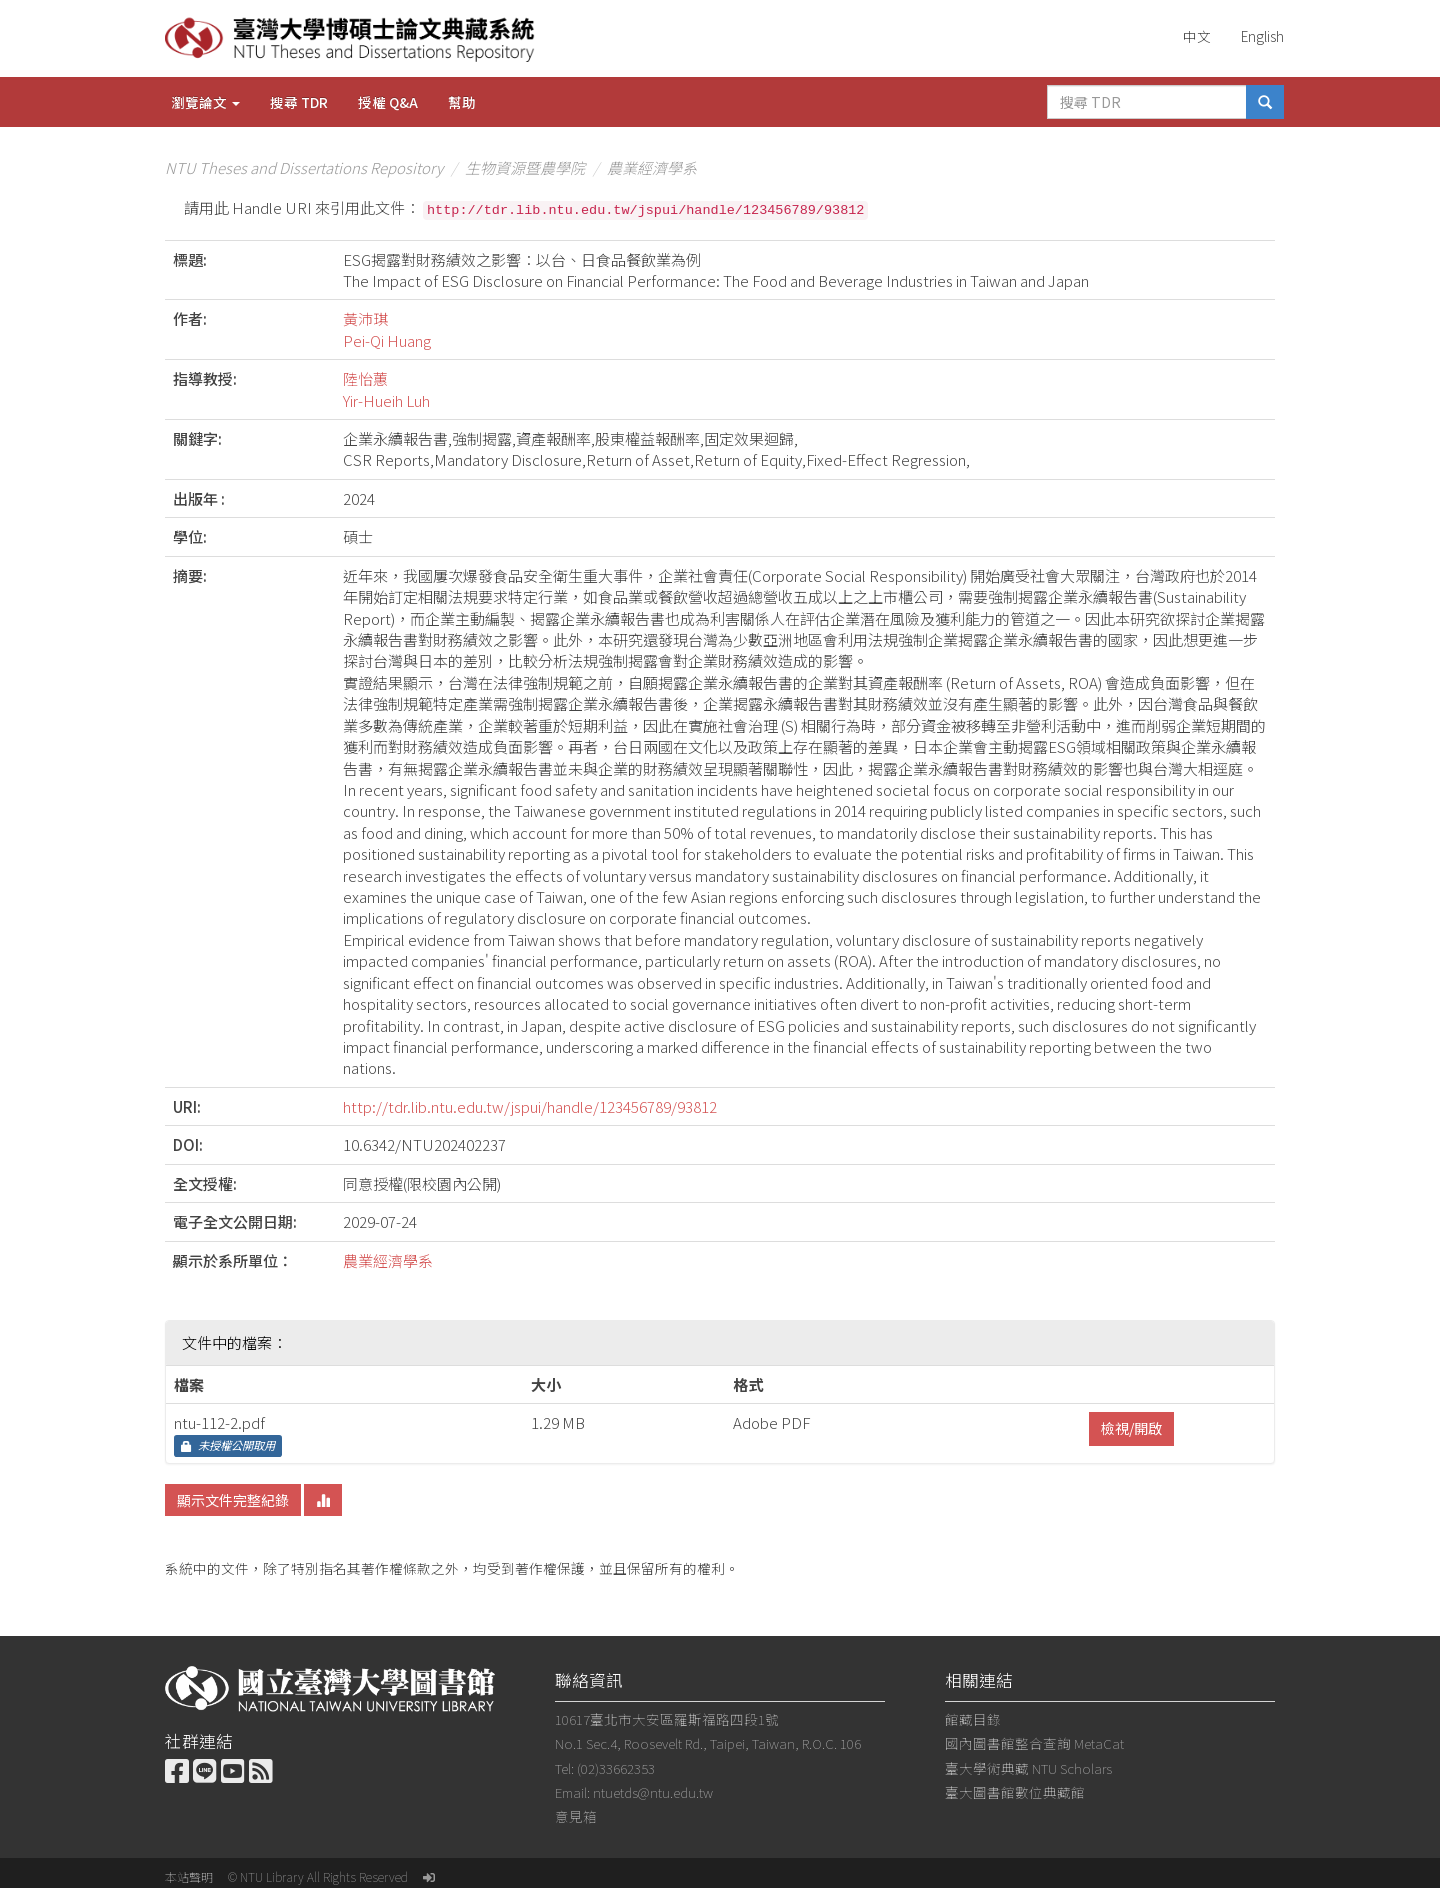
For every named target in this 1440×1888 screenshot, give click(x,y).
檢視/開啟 (1131, 1428)
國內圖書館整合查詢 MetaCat (1034, 1743)
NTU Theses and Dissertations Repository (304, 167)
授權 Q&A (388, 102)
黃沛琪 (365, 318)
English (1262, 36)
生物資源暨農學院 (525, 167)
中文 (1197, 36)
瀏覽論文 (205, 102)
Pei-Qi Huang (387, 340)
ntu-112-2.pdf (219, 1422)
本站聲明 (189, 1876)
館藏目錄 (973, 1719)
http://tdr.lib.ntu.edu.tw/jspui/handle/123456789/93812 (530, 1106)
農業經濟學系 (652, 167)
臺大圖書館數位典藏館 (1015, 1792)
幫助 (462, 102)
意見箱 (576, 1816)
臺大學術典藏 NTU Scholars (1028, 1768)
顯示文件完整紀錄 (233, 1500)
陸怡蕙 (365, 378)
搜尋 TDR (299, 102)
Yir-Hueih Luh (386, 400)
